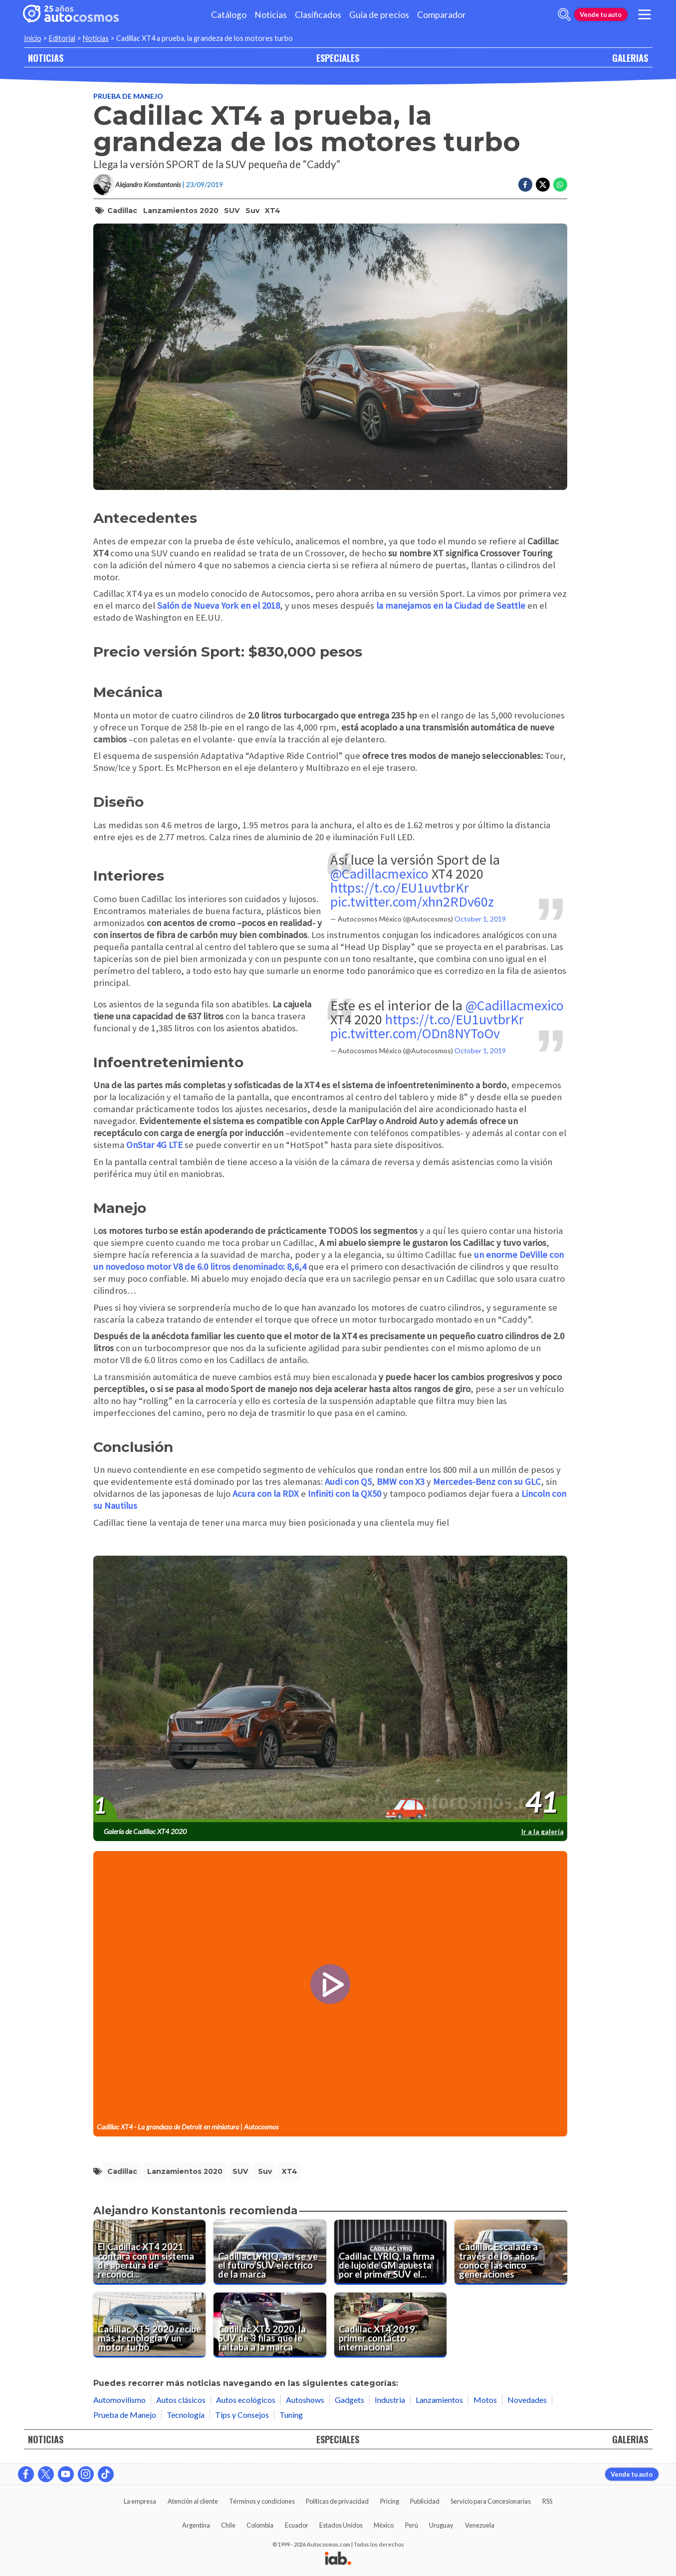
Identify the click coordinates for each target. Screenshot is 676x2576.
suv (252, 210)
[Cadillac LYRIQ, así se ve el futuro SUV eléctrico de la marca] (270, 2252)
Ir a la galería (542, 1831)
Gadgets (349, 2399)
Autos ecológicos (245, 2399)
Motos (485, 2399)
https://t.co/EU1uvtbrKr (399, 888)
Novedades (527, 2399)
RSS (547, 2501)
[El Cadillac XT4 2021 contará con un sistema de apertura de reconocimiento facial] (149, 2252)
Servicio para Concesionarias (491, 2501)
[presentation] (330, 1689)
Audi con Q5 (348, 1481)
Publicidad (425, 2501)
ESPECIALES (337, 57)
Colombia (259, 2525)
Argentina (196, 2525)
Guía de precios (379, 14)
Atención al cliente (193, 2501)
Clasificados (318, 14)
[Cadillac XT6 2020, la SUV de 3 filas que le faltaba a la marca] (270, 2325)
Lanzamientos (439, 2399)
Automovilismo (119, 2399)
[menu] (644, 14)
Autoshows (305, 2399)
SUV (231, 210)
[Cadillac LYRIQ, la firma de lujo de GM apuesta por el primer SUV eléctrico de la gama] (390, 2252)
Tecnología (186, 2414)
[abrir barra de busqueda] (564, 14)
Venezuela (479, 2525)
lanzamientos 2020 (181, 210)
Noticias (270, 14)
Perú (411, 2525)
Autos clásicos (181, 2399)
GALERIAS (630, 57)
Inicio (32, 38)
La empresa (140, 2501)
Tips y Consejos (242, 2414)
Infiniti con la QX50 (344, 1493)
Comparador (441, 14)
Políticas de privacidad (337, 2501)
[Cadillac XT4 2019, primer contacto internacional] (390, 2325)
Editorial (62, 38)
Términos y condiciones (262, 2501)
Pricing (389, 2501)
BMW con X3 (401, 1481)
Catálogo (228, 14)
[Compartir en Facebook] (525, 185)
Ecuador (296, 2525)
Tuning (291, 2414)
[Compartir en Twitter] (543, 185)
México (384, 2525)
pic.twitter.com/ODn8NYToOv (415, 1033)
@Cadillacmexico (379, 874)
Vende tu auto (601, 14)
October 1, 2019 (480, 919)
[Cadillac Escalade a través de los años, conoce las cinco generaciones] (510, 2252)
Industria (390, 2399)
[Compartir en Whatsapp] (560, 185)
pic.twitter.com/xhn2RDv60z (412, 902)
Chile (228, 2525)
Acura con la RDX (265, 1493)
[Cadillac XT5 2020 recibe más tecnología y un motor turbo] (149, 2325)
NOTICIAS (45, 57)
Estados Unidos (341, 2525)
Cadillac (122, 210)
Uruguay (441, 2525)
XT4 (272, 210)
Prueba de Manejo (128, 96)
